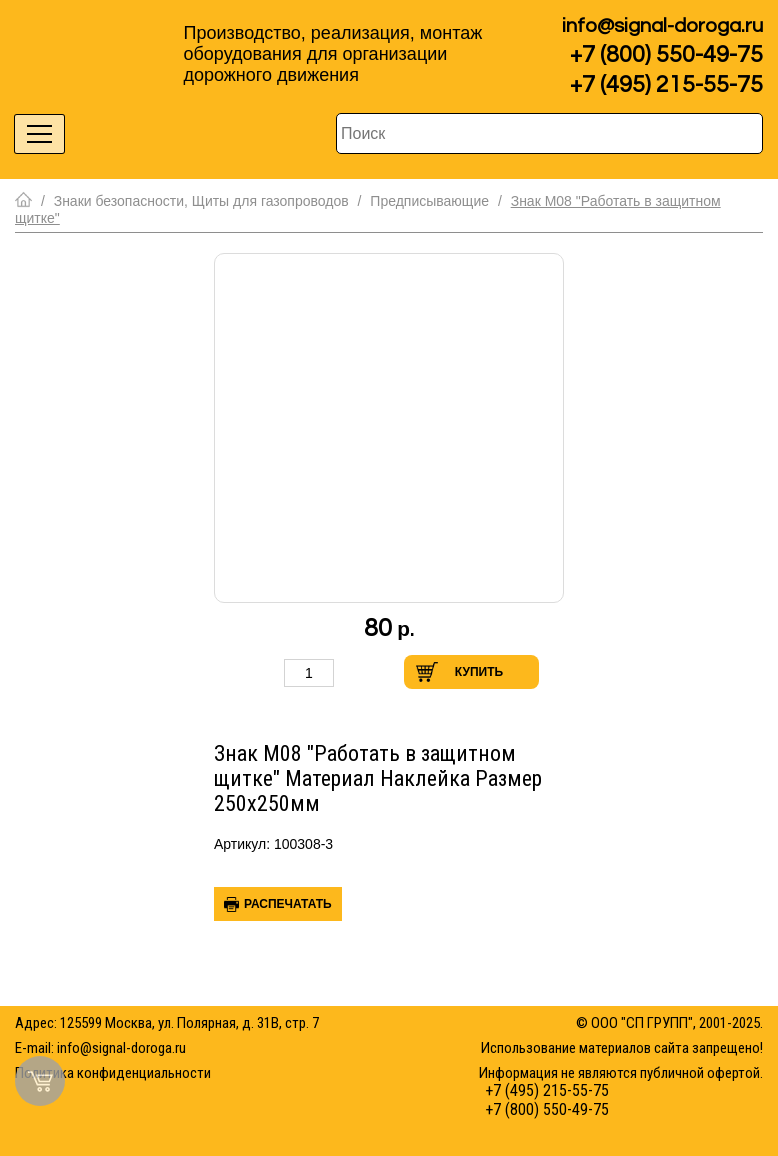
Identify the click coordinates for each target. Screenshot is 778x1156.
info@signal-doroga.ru (662, 26)
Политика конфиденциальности (113, 1073)
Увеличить (355, 672)
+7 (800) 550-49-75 (666, 55)
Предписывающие (429, 201)
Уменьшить (263, 672)
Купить (479, 672)
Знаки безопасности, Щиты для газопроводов (201, 201)
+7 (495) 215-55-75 (666, 85)
